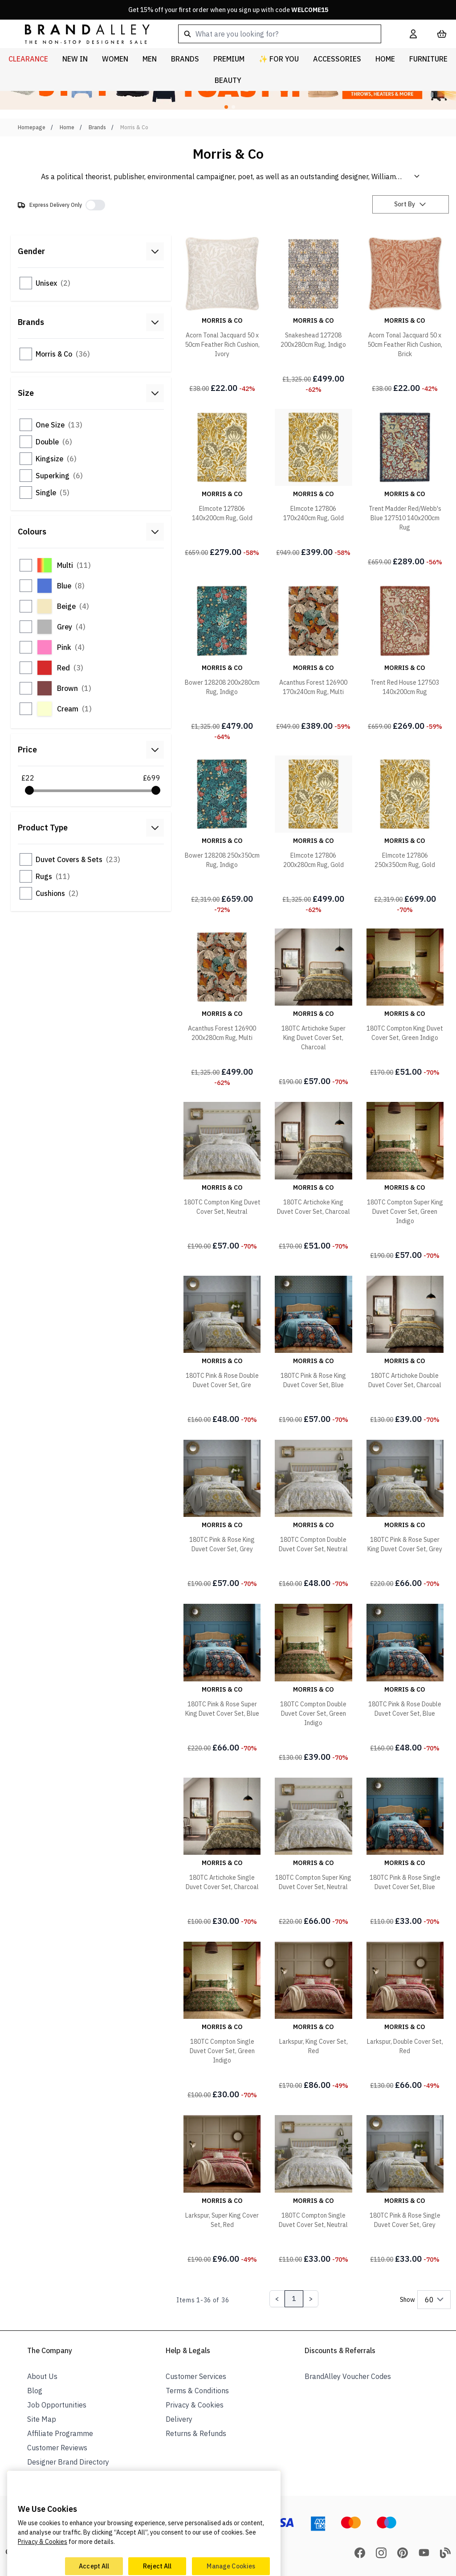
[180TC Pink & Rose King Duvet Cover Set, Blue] (313, 1351)
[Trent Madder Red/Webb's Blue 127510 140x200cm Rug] (405, 488)
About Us (42, 2376)
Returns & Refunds (196, 2433)
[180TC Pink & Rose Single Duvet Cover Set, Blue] (405, 1852)
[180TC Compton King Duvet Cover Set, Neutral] (222, 1177)
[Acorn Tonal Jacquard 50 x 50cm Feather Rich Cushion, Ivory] (222, 314)
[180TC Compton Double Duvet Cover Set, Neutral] (313, 1515)
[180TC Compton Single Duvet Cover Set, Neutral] (313, 2190)
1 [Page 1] (294, 2299)
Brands (97, 127)
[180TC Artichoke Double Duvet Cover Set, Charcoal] (405, 1351)
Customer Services (196, 2376)
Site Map (41, 2419)
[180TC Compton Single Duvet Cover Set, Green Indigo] (222, 2021)
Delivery (179, 2419)
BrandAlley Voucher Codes (348, 2376)
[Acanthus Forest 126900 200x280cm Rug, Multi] (222, 1008)
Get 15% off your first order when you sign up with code (228, 10)
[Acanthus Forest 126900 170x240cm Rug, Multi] (313, 657)
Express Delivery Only (55, 204)
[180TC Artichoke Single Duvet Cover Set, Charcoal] (222, 1852)
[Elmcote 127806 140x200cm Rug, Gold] (222, 484)
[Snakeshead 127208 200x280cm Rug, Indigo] (313, 314)
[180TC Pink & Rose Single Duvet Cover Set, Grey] (405, 2190)
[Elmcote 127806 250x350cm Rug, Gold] (405, 835)
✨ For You (279, 58)
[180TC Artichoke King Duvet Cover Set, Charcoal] (313, 1177)
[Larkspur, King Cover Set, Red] (313, 2016)
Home (67, 127)
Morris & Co (134, 127)
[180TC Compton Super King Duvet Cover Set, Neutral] (313, 1852)
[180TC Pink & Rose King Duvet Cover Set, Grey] (222, 1515)
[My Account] (413, 34)
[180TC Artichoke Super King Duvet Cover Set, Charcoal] (313, 1008)
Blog (34, 2390)
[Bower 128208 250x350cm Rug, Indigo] (222, 835)
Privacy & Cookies (195, 2404)
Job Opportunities (56, 2404)
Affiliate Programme (60, 2433)
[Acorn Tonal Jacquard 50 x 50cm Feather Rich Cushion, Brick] (405, 314)
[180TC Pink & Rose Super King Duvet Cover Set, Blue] (222, 1679)
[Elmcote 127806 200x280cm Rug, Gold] (313, 835)
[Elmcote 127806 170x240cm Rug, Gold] (313, 484)
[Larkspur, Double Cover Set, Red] (405, 2016)
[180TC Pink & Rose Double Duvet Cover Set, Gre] (222, 1351)
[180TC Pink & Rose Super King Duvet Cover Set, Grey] (405, 1515)
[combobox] (279, 34)
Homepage (31, 127)
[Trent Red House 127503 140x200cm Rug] (405, 657)
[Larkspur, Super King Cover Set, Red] (222, 2190)
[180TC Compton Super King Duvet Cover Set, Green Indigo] (405, 1181)
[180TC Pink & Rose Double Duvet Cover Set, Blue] (405, 1679)
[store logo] (80, 34)
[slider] (29, 790)
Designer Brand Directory (68, 2461)
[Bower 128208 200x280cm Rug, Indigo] (222, 661)
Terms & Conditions (197, 2390)
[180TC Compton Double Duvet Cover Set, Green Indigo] (313, 1683)
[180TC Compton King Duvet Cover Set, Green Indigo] (405, 1003)
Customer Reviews (57, 2447)
